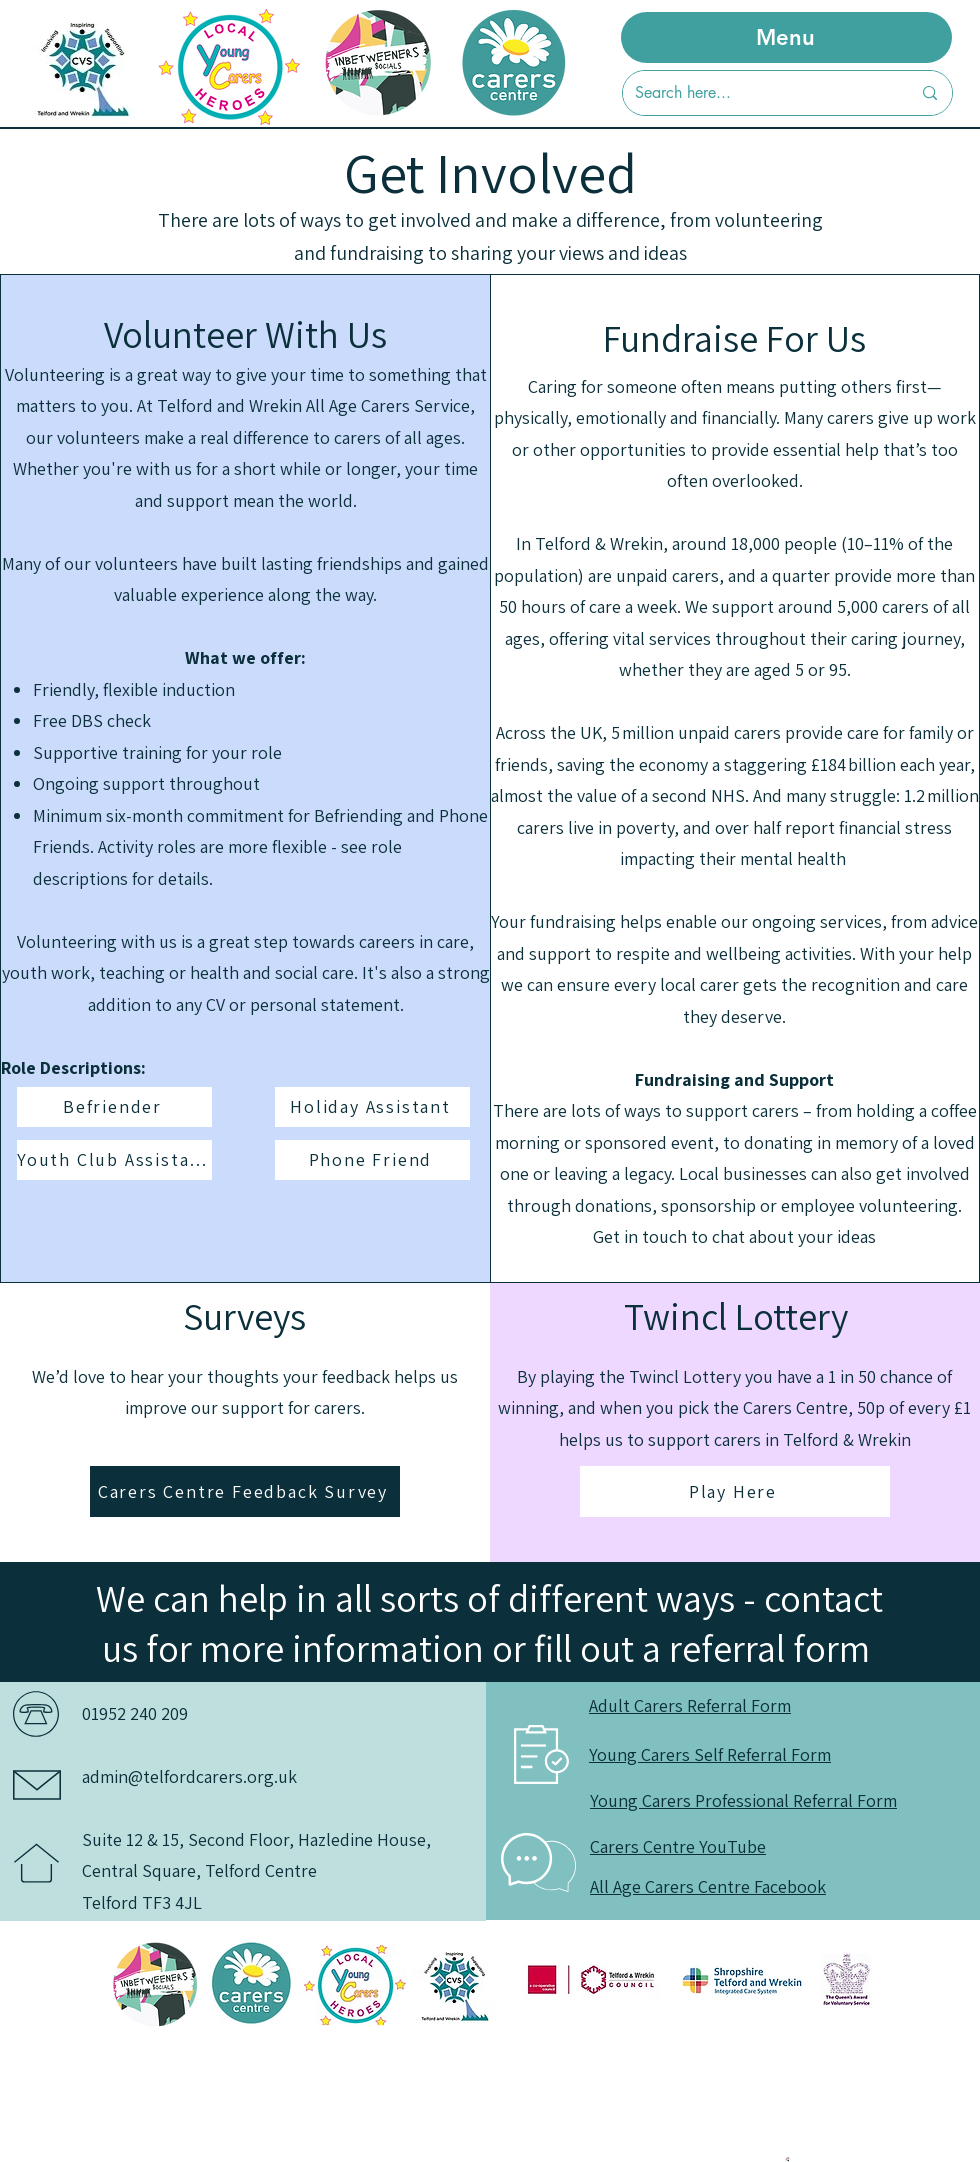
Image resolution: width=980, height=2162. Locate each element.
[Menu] (786, 37)
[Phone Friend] (372, 1160)
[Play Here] (735, 1491)
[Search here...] (758, 93)
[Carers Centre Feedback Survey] (245, 1491)
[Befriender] (114, 1107)
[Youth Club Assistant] (114, 1160)
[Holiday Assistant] (372, 1107)
